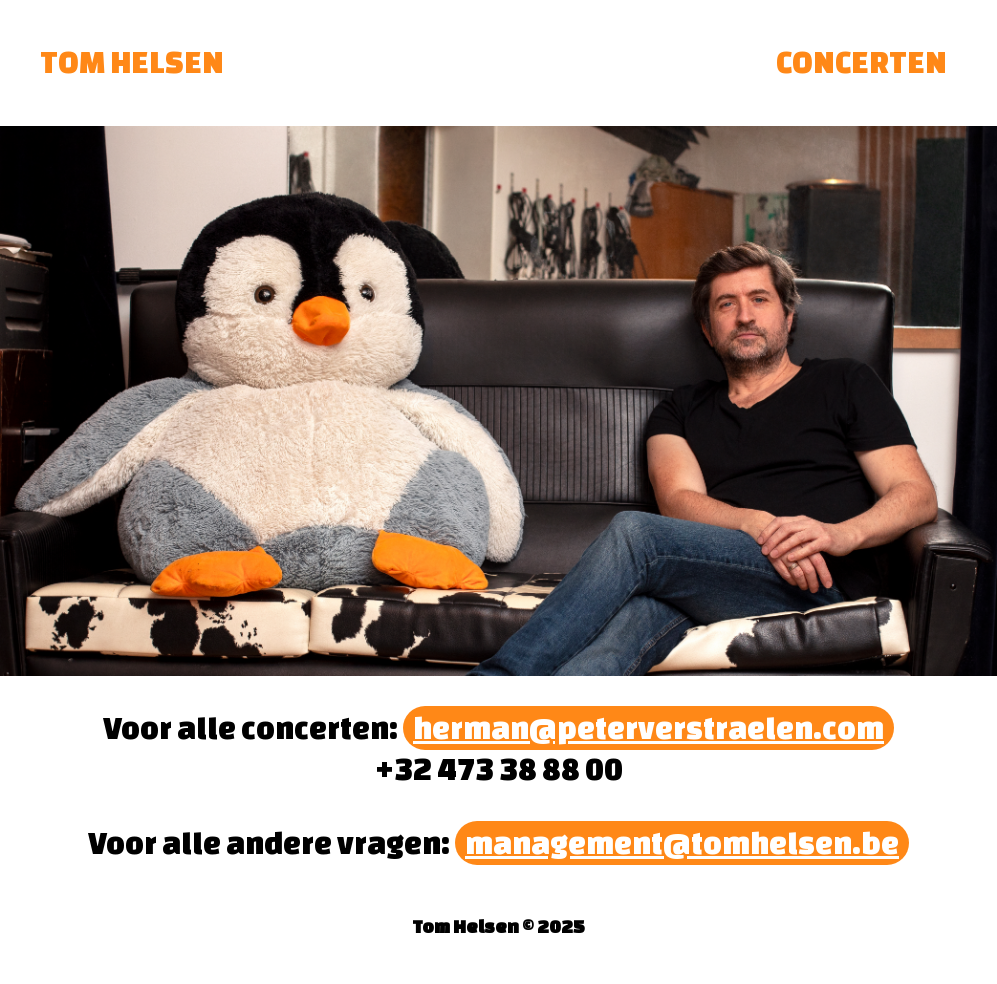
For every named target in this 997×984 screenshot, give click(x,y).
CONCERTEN (861, 62)
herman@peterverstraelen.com (648, 728)
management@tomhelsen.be (682, 843)
